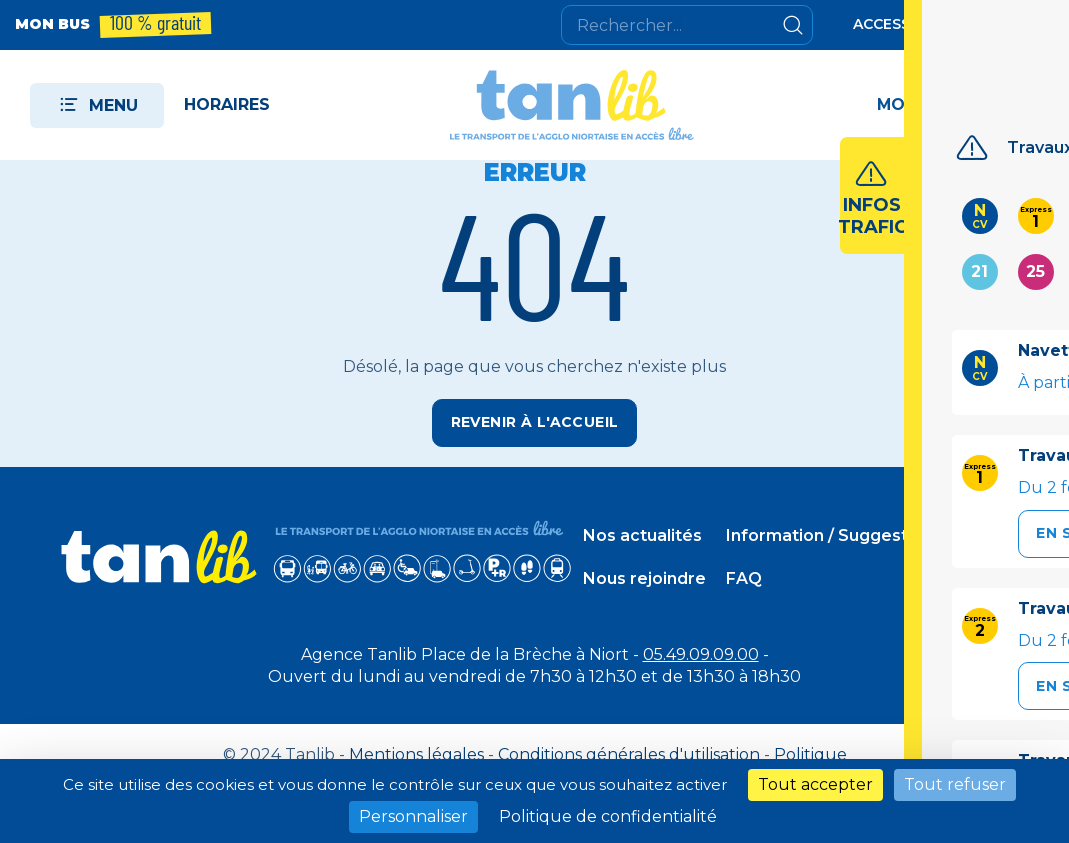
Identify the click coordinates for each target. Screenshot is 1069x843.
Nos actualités (642, 530)
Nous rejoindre (644, 573)
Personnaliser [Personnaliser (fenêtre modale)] (413, 816)
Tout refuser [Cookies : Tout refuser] (955, 784)
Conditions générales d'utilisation (629, 743)
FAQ (744, 573)
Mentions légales (416, 743)
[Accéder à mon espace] (953, 105)
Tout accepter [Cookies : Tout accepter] (815, 784)
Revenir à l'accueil (535, 422)
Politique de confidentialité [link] (608, 816)
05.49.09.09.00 (701, 644)
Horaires (227, 104)
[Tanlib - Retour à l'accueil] (574, 105)
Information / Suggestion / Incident (870, 530)
